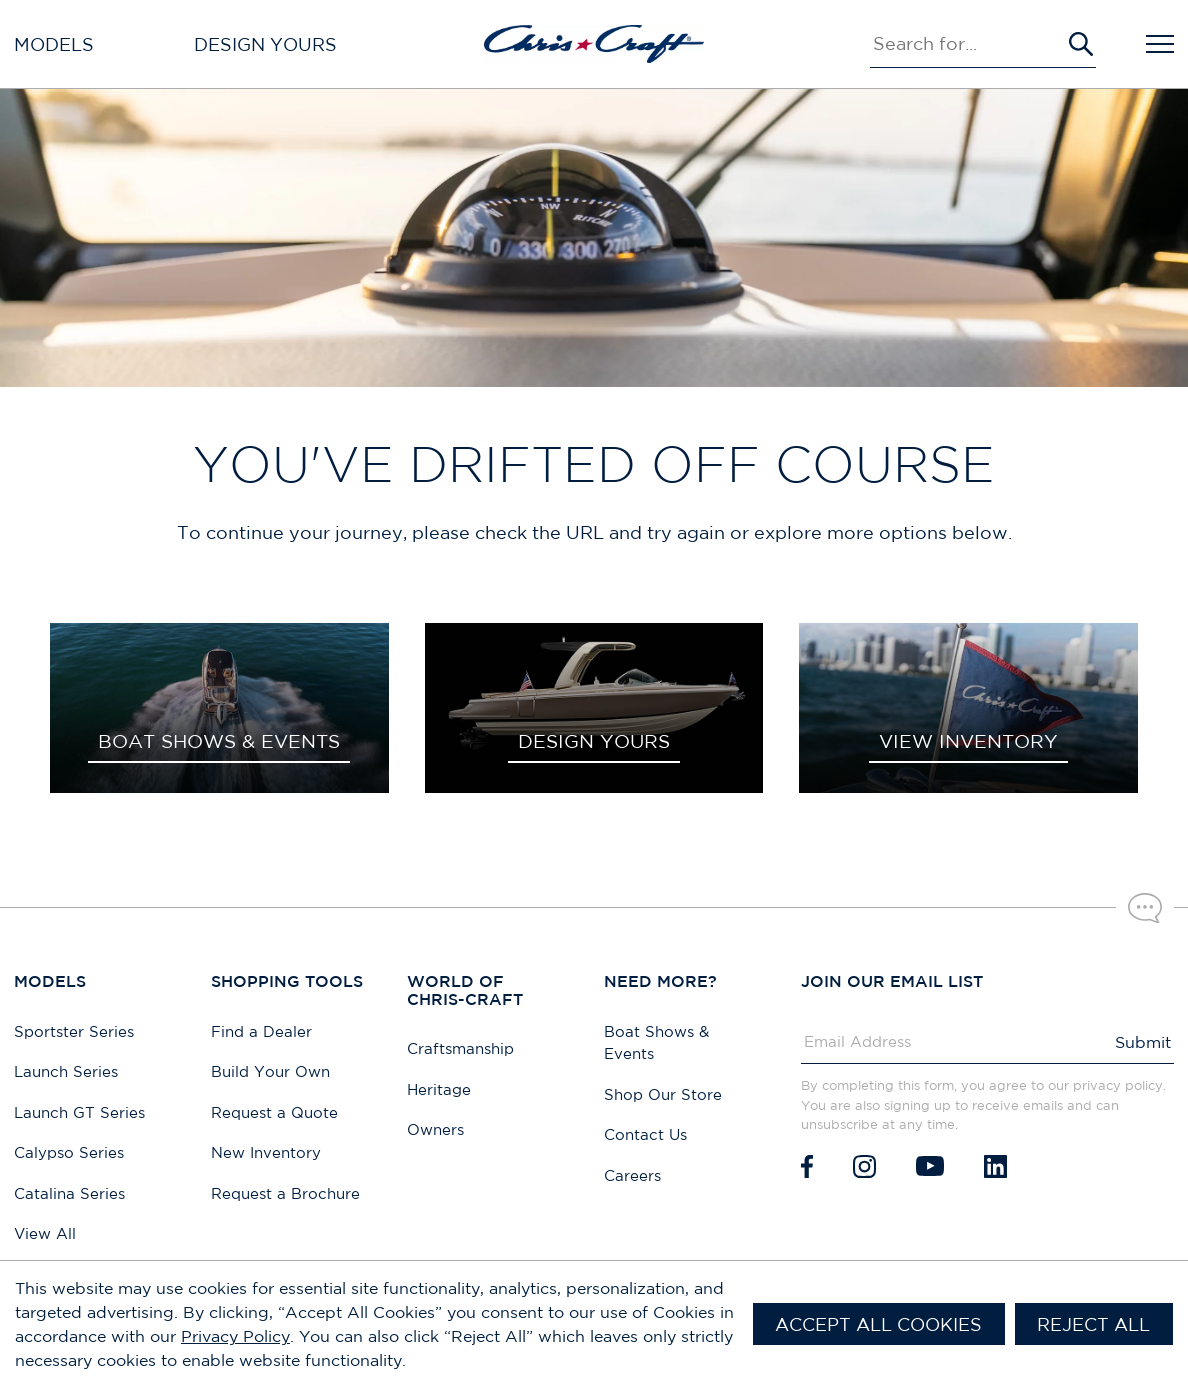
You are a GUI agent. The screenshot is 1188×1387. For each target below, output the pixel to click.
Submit (1143, 1042)
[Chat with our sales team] (1145, 908)
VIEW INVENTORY (968, 741)
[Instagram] (864, 1166)
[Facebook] (807, 1166)
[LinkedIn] (995, 1166)
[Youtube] (930, 1166)
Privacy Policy (235, 1336)
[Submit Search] (1081, 44)
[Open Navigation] (1160, 44)
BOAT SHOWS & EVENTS (219, 741)
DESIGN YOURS (594, 741)
